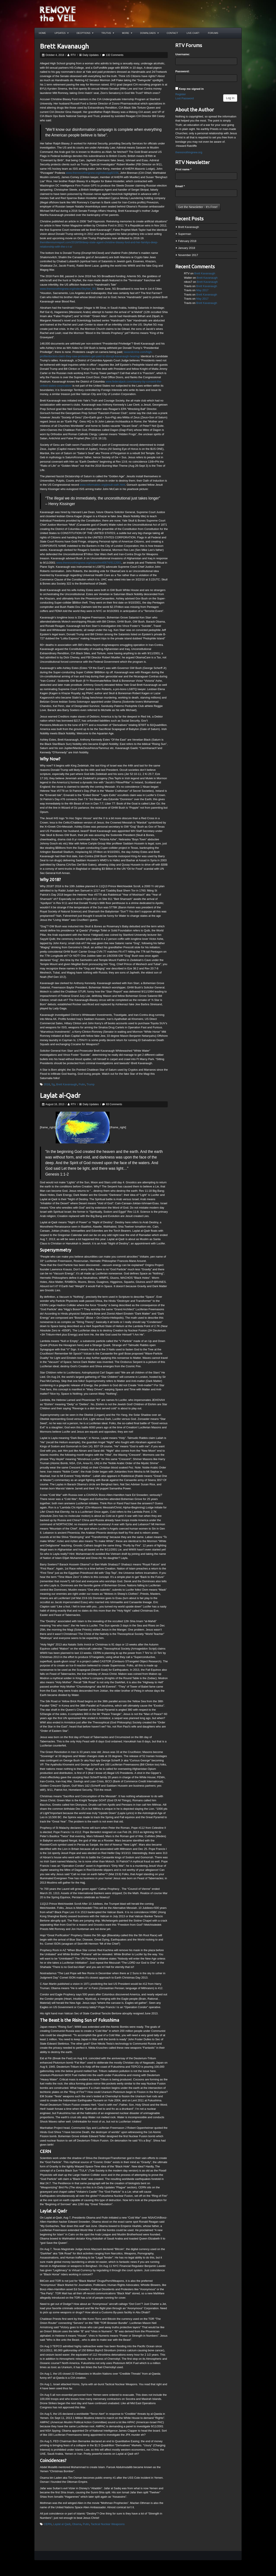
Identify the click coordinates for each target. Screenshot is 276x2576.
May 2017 (202, 290)
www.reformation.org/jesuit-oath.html (102, 484)
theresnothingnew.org (188, 152)
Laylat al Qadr (62, 2524)
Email (180, 186)
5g (53, 1084)
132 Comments (114, 55)
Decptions (85, 33)
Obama (76, 2524)
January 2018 (186, 248)
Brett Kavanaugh (64, 46)
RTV (73, 55)
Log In (230, 98)
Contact (172, 33)
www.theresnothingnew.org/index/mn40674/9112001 (88, 562)
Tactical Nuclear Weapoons (108, 2524)
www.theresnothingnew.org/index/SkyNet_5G (68, 288)
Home (42, 33)
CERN (48, 2524)
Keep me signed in (191, 88)
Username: (182, 54)
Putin (82, 1084)
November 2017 (188, 255)
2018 (47, 1084)
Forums (213, 33)
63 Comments (114, 1104)
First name (183, 169)
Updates (62, 33)
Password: (182, 71)
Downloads (149, 33)
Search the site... (236, 33)
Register (180, 94)
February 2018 (187, 241)
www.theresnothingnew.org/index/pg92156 (92, 172)
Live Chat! (193, 33)
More (127, 33)
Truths (107, 33)
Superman (184, 233)
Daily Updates (91, 55)
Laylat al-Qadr (60, 1095)
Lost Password (184, 98)
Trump (90, 1084)
